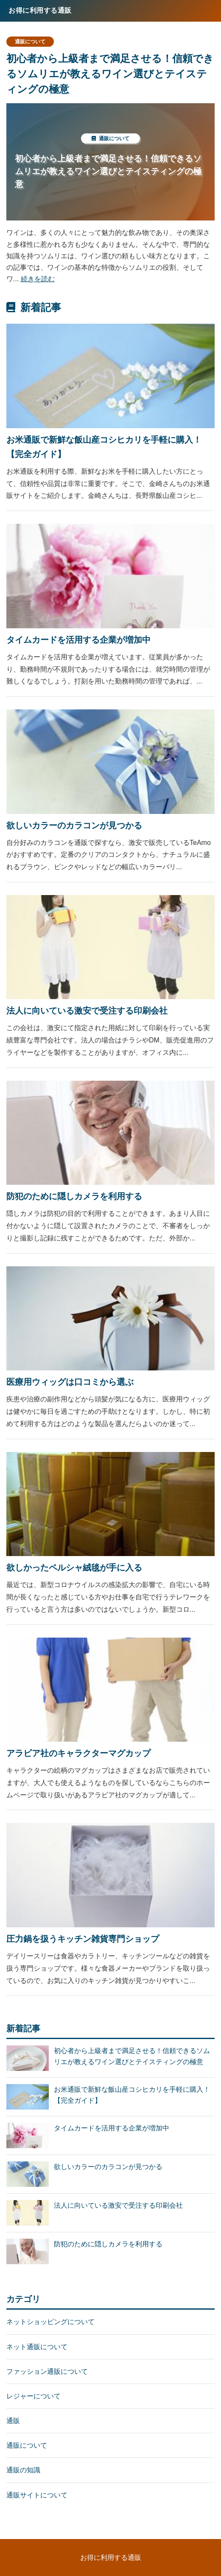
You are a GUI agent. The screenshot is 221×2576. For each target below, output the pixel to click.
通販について (30, 42)
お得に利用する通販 (110, 2557)
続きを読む (38, 278)
